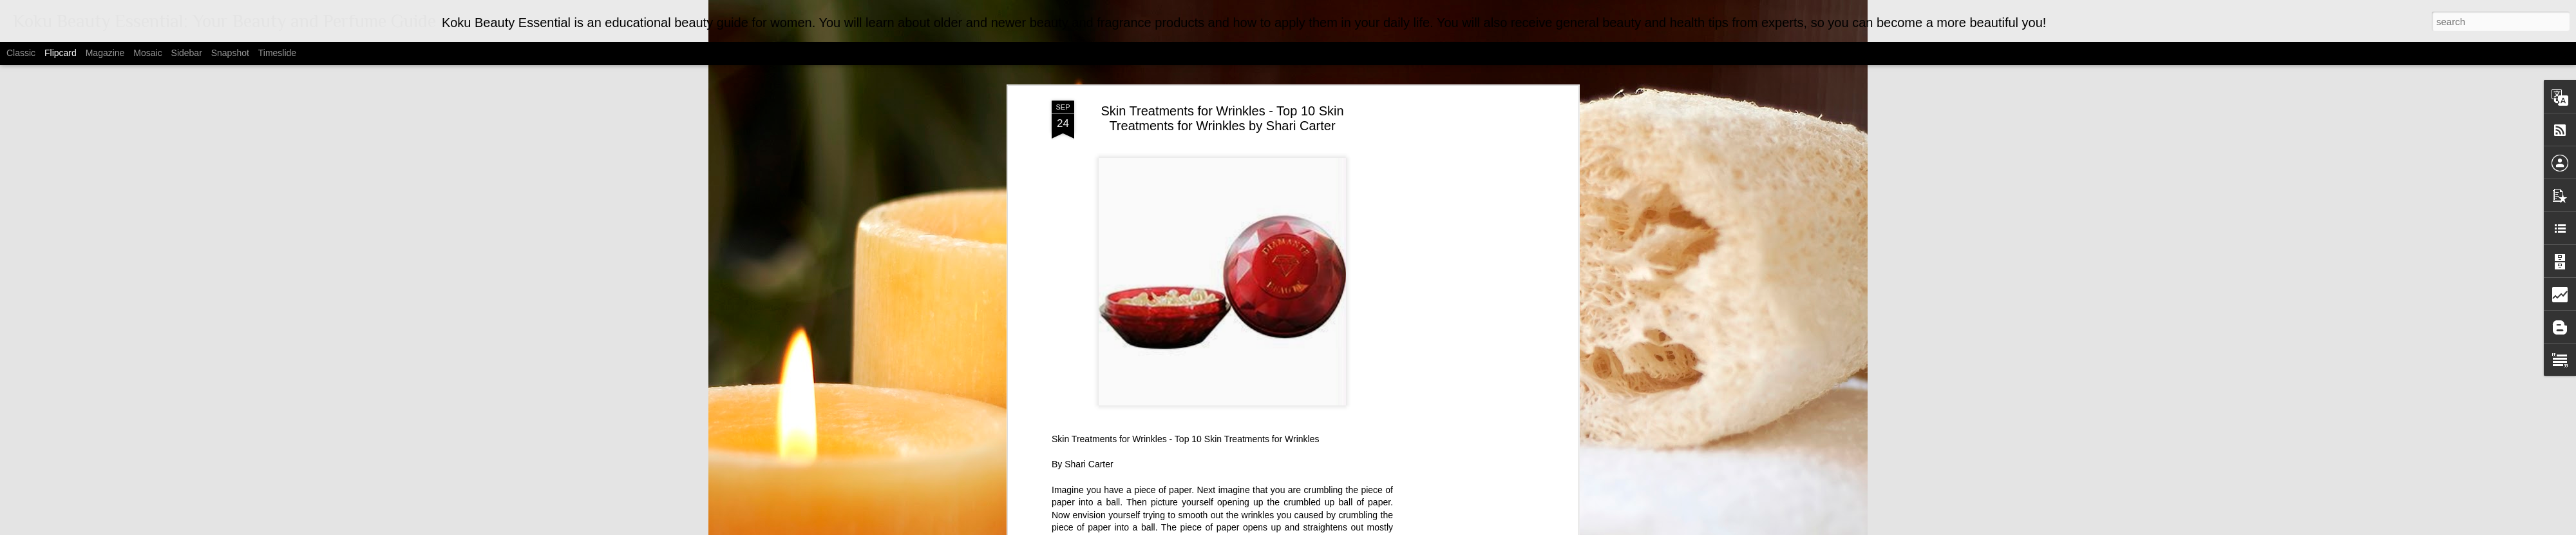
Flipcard (60, 53)
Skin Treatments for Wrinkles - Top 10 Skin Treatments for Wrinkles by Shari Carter (1222, 106)
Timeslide (277, 53)
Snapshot (230, 53)
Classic (20, 53)
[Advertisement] (1463, 291)
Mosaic (147, 53)
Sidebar (186, 53)
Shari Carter (1089, 452)
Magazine (105, 53)
